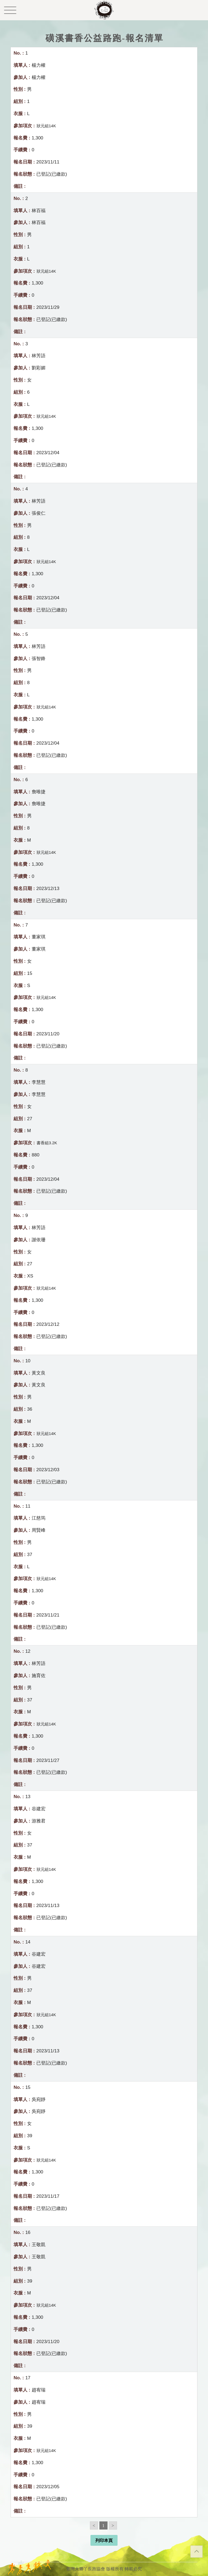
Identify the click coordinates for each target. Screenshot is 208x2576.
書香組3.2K (47, 1142)
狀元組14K (46, 125)
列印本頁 (104, 2540)
